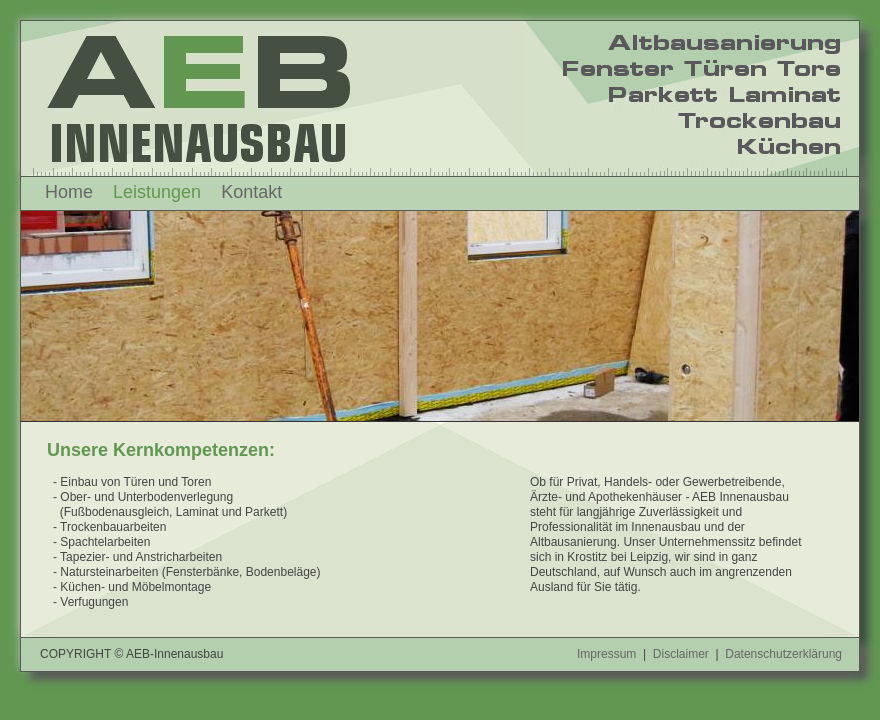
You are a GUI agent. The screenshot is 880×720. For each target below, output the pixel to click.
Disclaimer (681, 654)
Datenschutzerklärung (783, 654)
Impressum (606, 654)
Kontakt (251, 192)
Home (69, 192)
